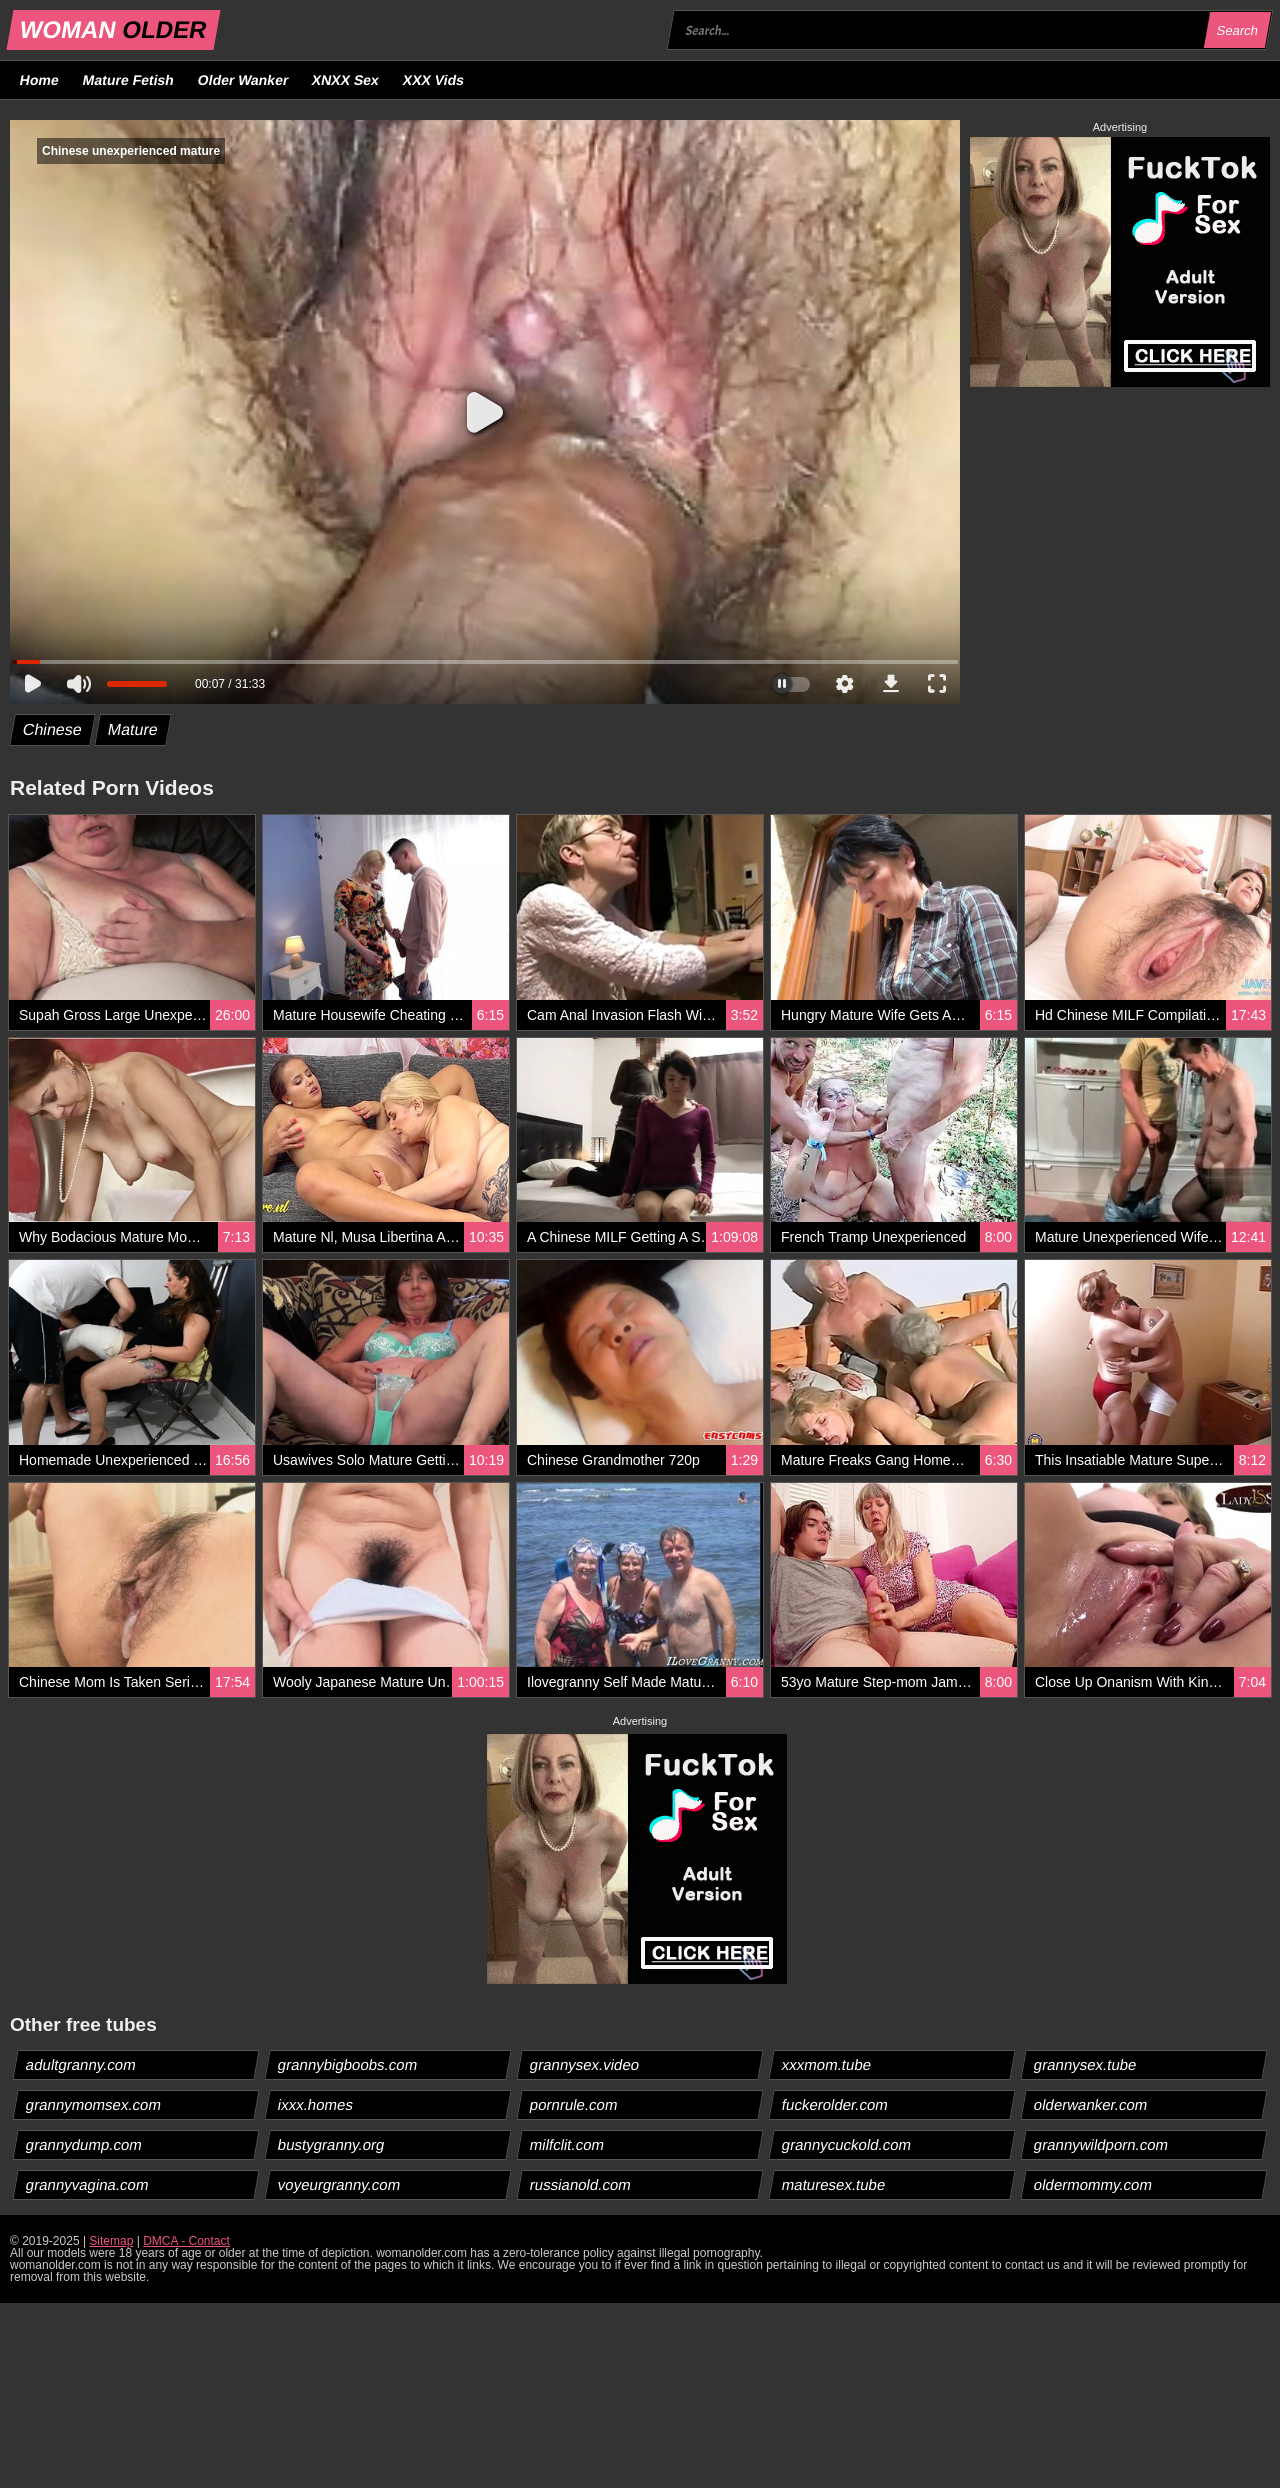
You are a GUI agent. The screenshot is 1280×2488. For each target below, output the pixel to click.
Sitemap (111, 2241)
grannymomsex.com (94, 2104)
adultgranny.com (81, 2064)
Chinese (53, 729)
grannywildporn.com (1101, 2144)
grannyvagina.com (88, 2184)
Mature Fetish (128, 80)
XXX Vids (434, 80)
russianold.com (581, 2184)
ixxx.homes (316, 2104)
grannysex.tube (1086, 2064)
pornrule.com (574, 2104)
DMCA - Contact (186, 2241)
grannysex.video (585, 2064)
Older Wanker (242, 80)
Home (40, 80)
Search (1237, 30)
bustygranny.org (331, 2144)
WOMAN (113, 29)
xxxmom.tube (827, 2064)
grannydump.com (84, 2144)
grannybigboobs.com (348, 2064)
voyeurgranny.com (339, 2184)
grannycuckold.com (847, 2144)
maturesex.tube (834, 2184)
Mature (132, 729)
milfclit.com (567, 2144)
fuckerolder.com (835, 2104)
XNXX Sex (346, 80)
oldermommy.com (1093, 2184)
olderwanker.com (1091, 2104)
